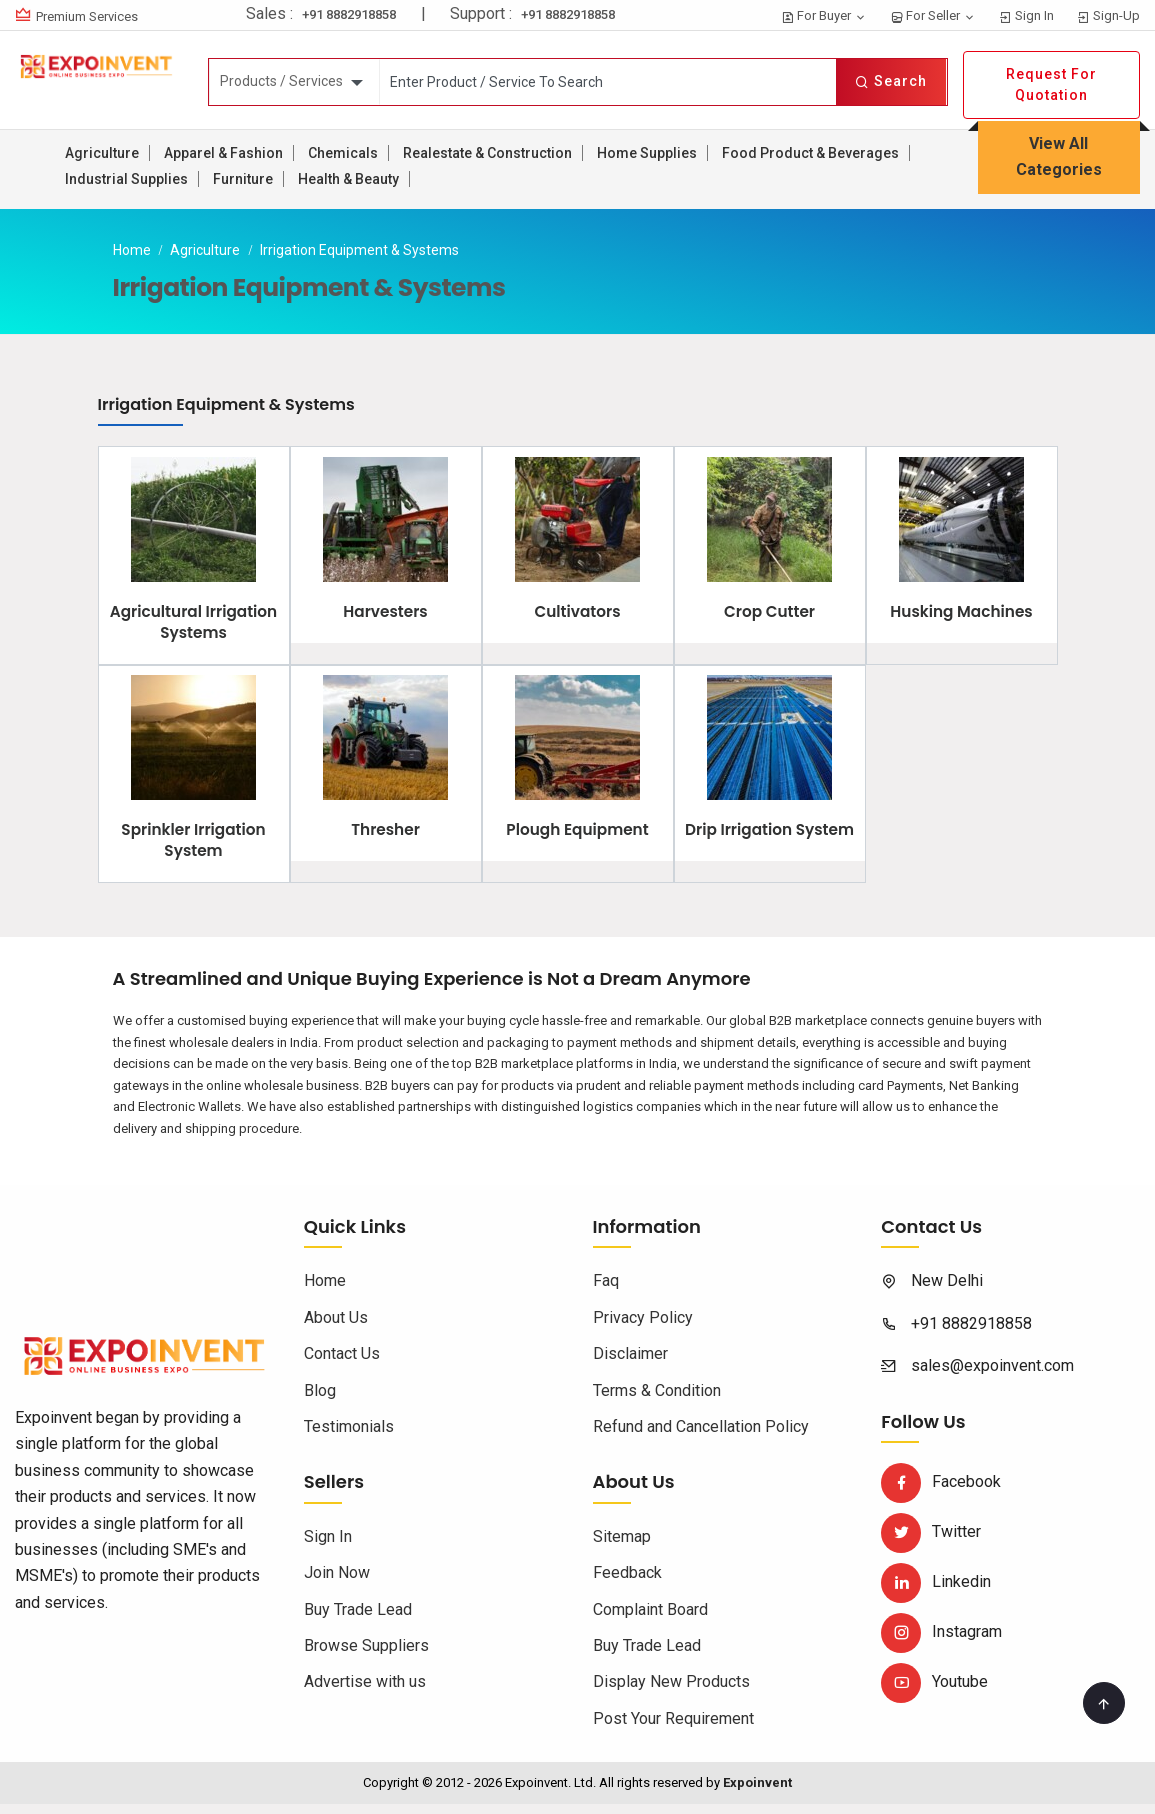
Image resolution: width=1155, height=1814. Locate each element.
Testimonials (349, 1436)
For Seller (933, 15)
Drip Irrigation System (769, 851)
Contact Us (342, 1364)
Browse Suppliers (366, 1655)
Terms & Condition (657, 1400)
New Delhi (947, 1291)
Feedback (627, 1583)
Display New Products (671, 1692)
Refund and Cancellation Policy (701, 1436)
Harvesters (385, 616)
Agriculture (102, 153)
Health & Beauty (348, 179)
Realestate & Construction (487, 153)
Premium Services (87, 16)
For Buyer (824, 15)
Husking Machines (961, 616)
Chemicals (343, 153)
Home (132, 250)
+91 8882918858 (349, 14)
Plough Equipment (577, 840)
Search (891, 81)
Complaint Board (650, 1619)
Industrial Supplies (126, 179)
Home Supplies (647, 153)
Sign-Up (1108, 15)
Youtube (934, 1692)
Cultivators (577, 616)
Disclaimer (630, 1364)
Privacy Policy (643, 1327)
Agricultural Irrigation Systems (193, 627)
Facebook (941, 1492)
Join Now (337, 1583)
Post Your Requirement (673, 1728)
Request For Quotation (1051, 84)
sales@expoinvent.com (992, 1376)
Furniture (243, 179)
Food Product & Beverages (810, 153)
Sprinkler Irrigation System (193, 851)
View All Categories (1059, 156)
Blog (320, 1400)
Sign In (1026, 15)
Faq (606, 1291)
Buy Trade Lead (358, 1619)
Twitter (931, 1542)
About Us (336, 1327)
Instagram (941, 1642)
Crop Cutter (769, 616)
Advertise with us (365, 1692)
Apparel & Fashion (223, 153)
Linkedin (936, 1592)
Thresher (386, 840)
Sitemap (622, 1546)
